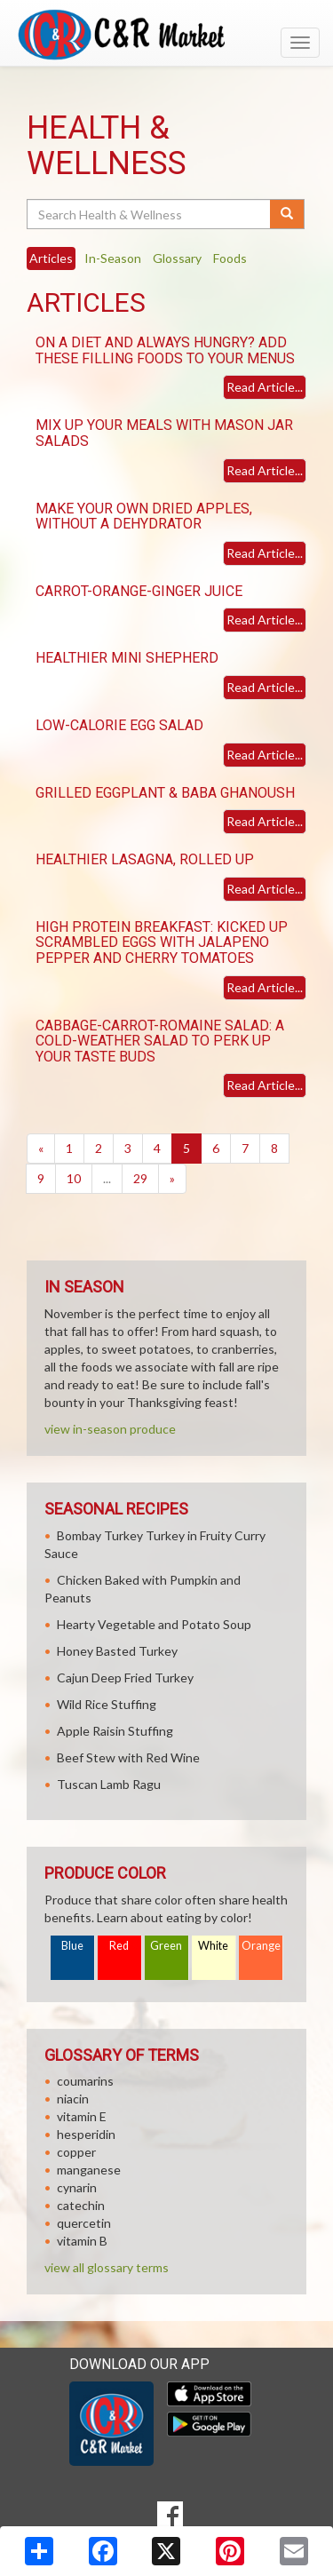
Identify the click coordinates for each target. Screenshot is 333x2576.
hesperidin (86, 2134)
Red (119, 1945)
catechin (81, 2205)
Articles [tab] (51, 258)
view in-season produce (110, 1428)
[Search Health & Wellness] (150, 214)
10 (74, 1178)
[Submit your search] (287, 214)
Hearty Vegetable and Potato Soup (154, 1624)
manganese (89, 2169)
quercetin (84, 2222)
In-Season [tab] (112, 258)
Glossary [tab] (177, 258)
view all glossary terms (106, 2267)
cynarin (77, 2187)
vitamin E (82, 2116)
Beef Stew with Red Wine (128, 1757)
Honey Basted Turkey (117, 1650)
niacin (73, 2098)
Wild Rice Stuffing (106, 1704)
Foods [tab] (230, 258)
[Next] (172, 1179)
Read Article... (264, 386)
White (213, 1945)
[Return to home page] (166, 34)
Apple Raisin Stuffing (115, 1730)
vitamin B (82, 2240)
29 (140, 1178)
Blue (72, 1945)
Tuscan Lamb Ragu (109, 1784)
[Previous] (41, 1148)
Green (166, 1945)
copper (76, 2151)
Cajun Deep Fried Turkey (125, 1677)
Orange (261, 1945)
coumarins (85, 2080)
